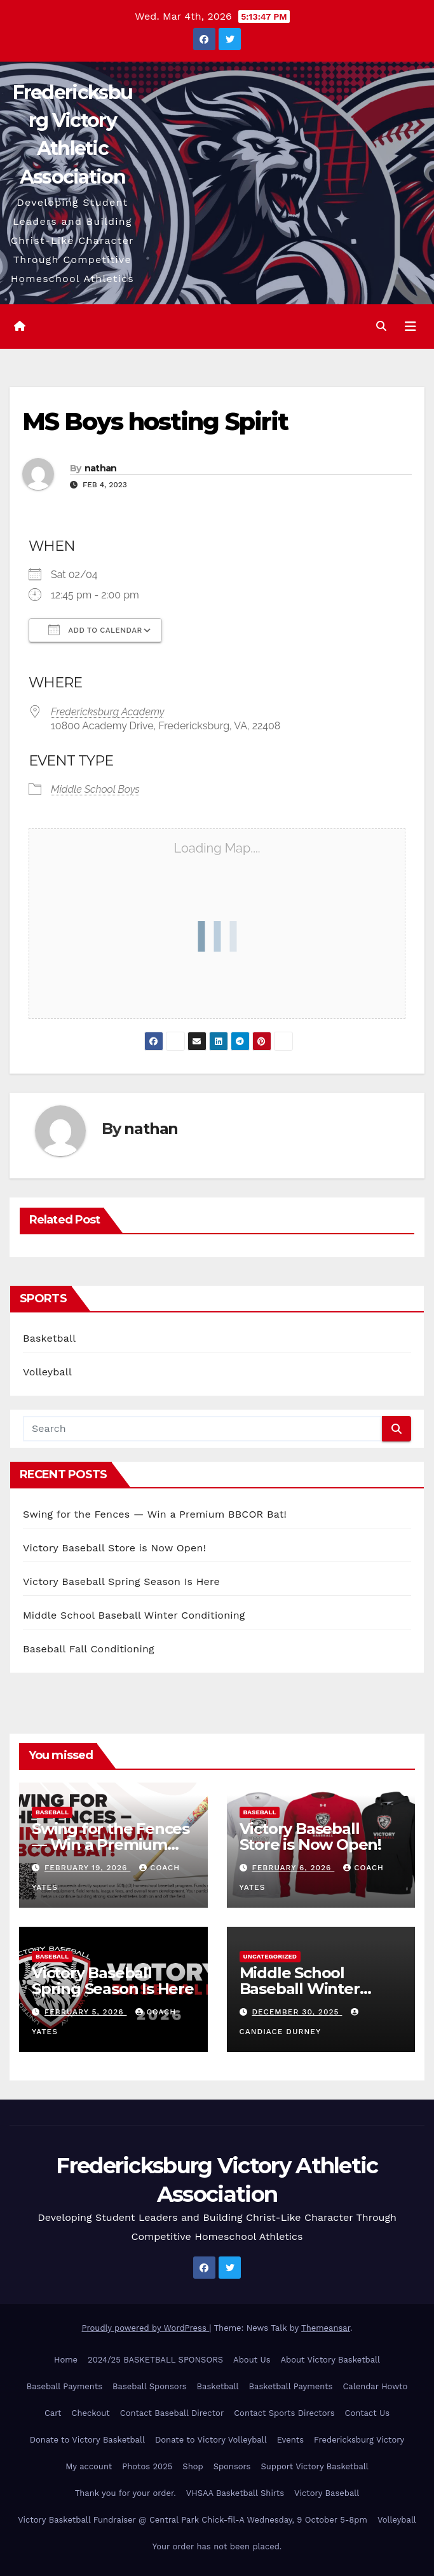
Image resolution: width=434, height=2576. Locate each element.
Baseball (52, 1812)
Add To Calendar (95, 629)
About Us (251, 2359)
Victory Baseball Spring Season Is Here (121, 1581)
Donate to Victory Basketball (87, 2440)
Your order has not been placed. (217, 2546)
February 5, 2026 (85, 2011)
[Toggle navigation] (410, 326)
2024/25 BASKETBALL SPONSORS (155, 2359)
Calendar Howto (374, 2386)
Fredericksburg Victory (359, 2440)
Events (290, 2440)
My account (88, 2466)
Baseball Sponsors (149, 2386)
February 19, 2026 (87, 1867)
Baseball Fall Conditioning (88, 1649)
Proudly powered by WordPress (146, 2328)
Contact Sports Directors (284, 2413)
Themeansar (325, 2328)
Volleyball (47, 1372)
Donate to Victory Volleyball (211, 2440)
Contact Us (367, 2413)
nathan (101, 468)
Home (66, 2359)
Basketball (49, 1338)
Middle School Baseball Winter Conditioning (134, 1615)
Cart (53, 2413)
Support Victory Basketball (314, 2466)
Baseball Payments (64, 2386)
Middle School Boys (95, 789)
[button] (381, 326)
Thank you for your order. (125, 2493)
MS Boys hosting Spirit (155, 421)
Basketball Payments (291, 2386)
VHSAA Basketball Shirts (235, 2493)
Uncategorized (270, 1956)
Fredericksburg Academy (108, 712)
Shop (192, 2466)
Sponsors (232, 2466)
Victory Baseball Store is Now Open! (114, 1548)
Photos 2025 (147, 2466)
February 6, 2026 (293, 1867)
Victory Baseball (326, 2493)
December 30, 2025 (297, 2011)
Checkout (91, 2413)
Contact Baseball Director (172, 2413)
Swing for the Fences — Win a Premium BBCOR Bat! (155, 1514)
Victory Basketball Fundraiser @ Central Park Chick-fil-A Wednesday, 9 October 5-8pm (192, 2520)
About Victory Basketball (330, 2359)
